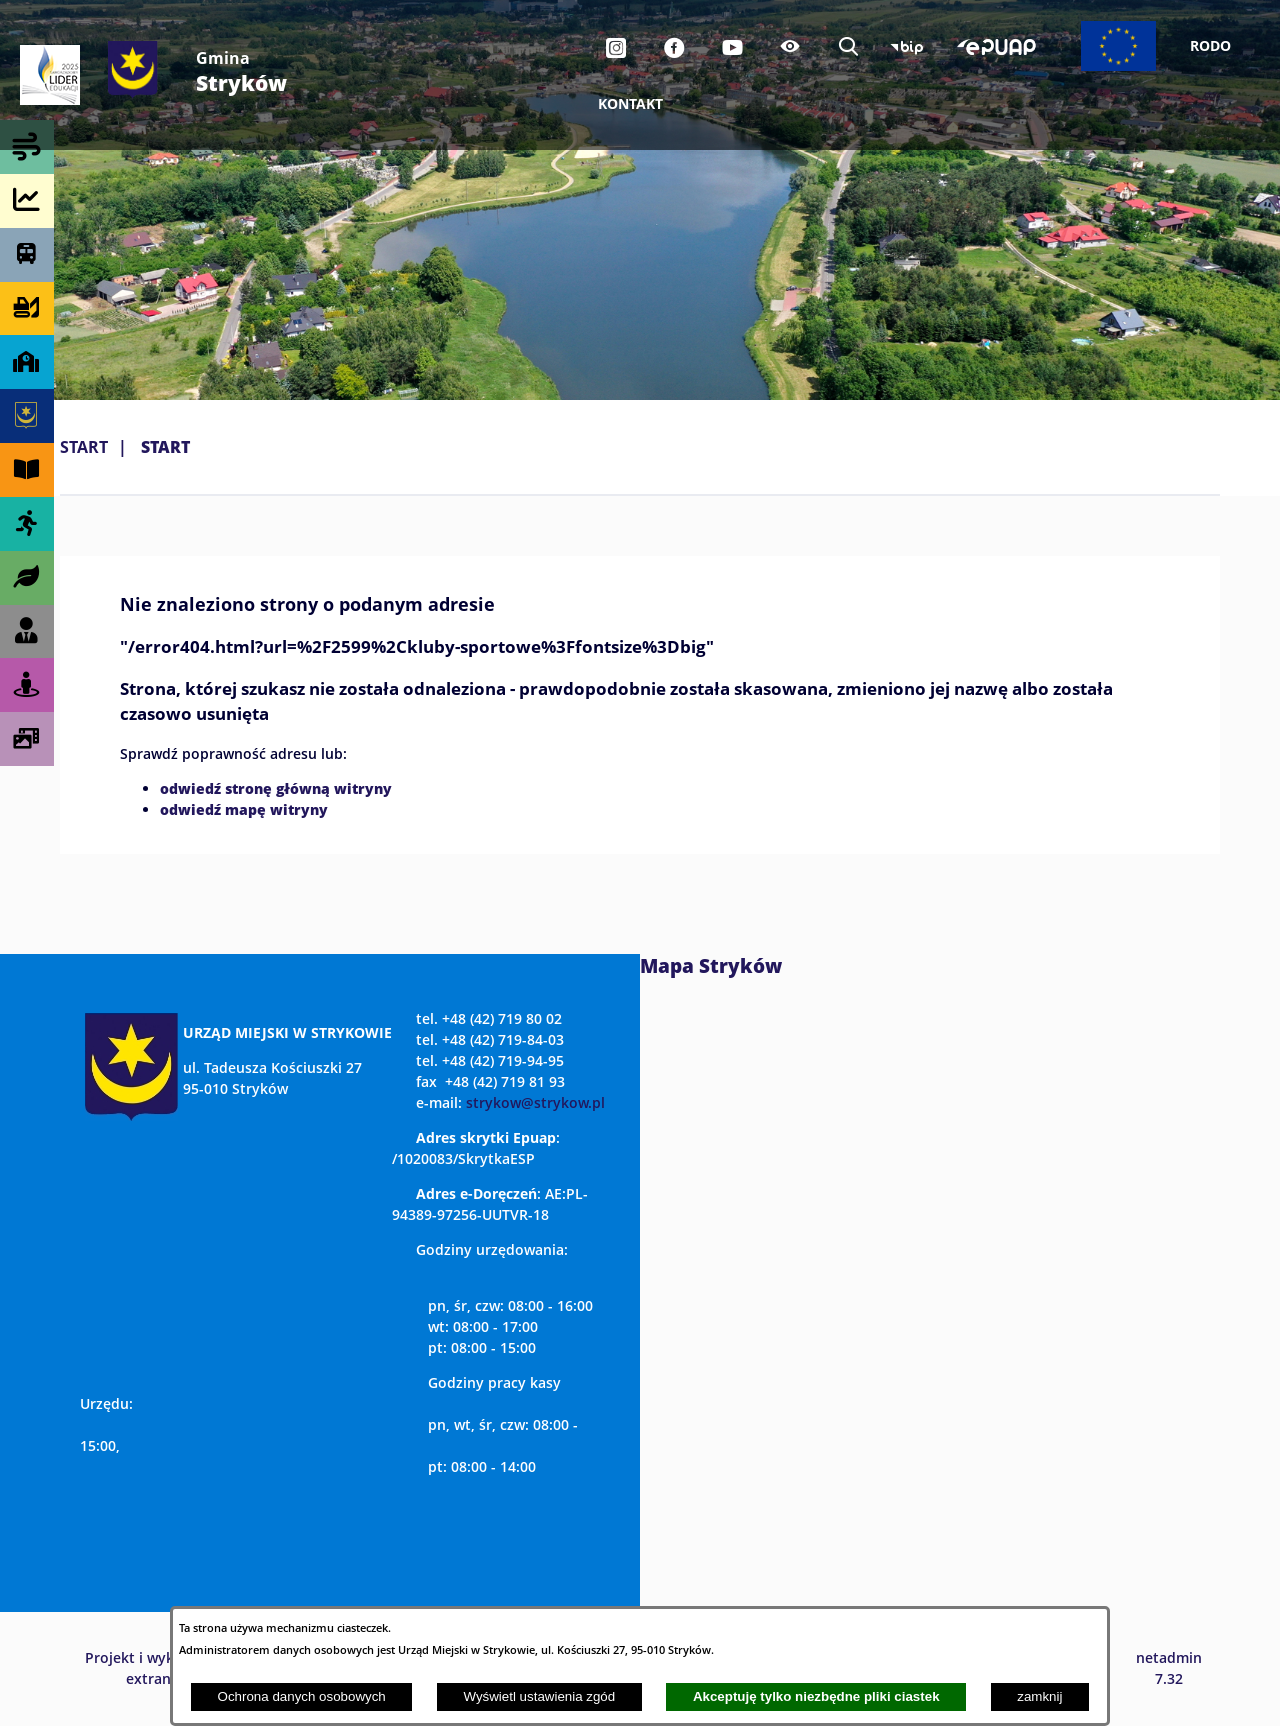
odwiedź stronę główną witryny (276, 788)
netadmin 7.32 (1169, 1668)
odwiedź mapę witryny (244, 809)
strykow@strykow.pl (535, 1102)
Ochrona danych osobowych (302, 1696)
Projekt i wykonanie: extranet (155, 1668)
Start (84, 447)
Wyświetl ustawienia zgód (539, 1696)
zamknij (1039, 1696)
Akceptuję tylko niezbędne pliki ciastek (816, 1696)
